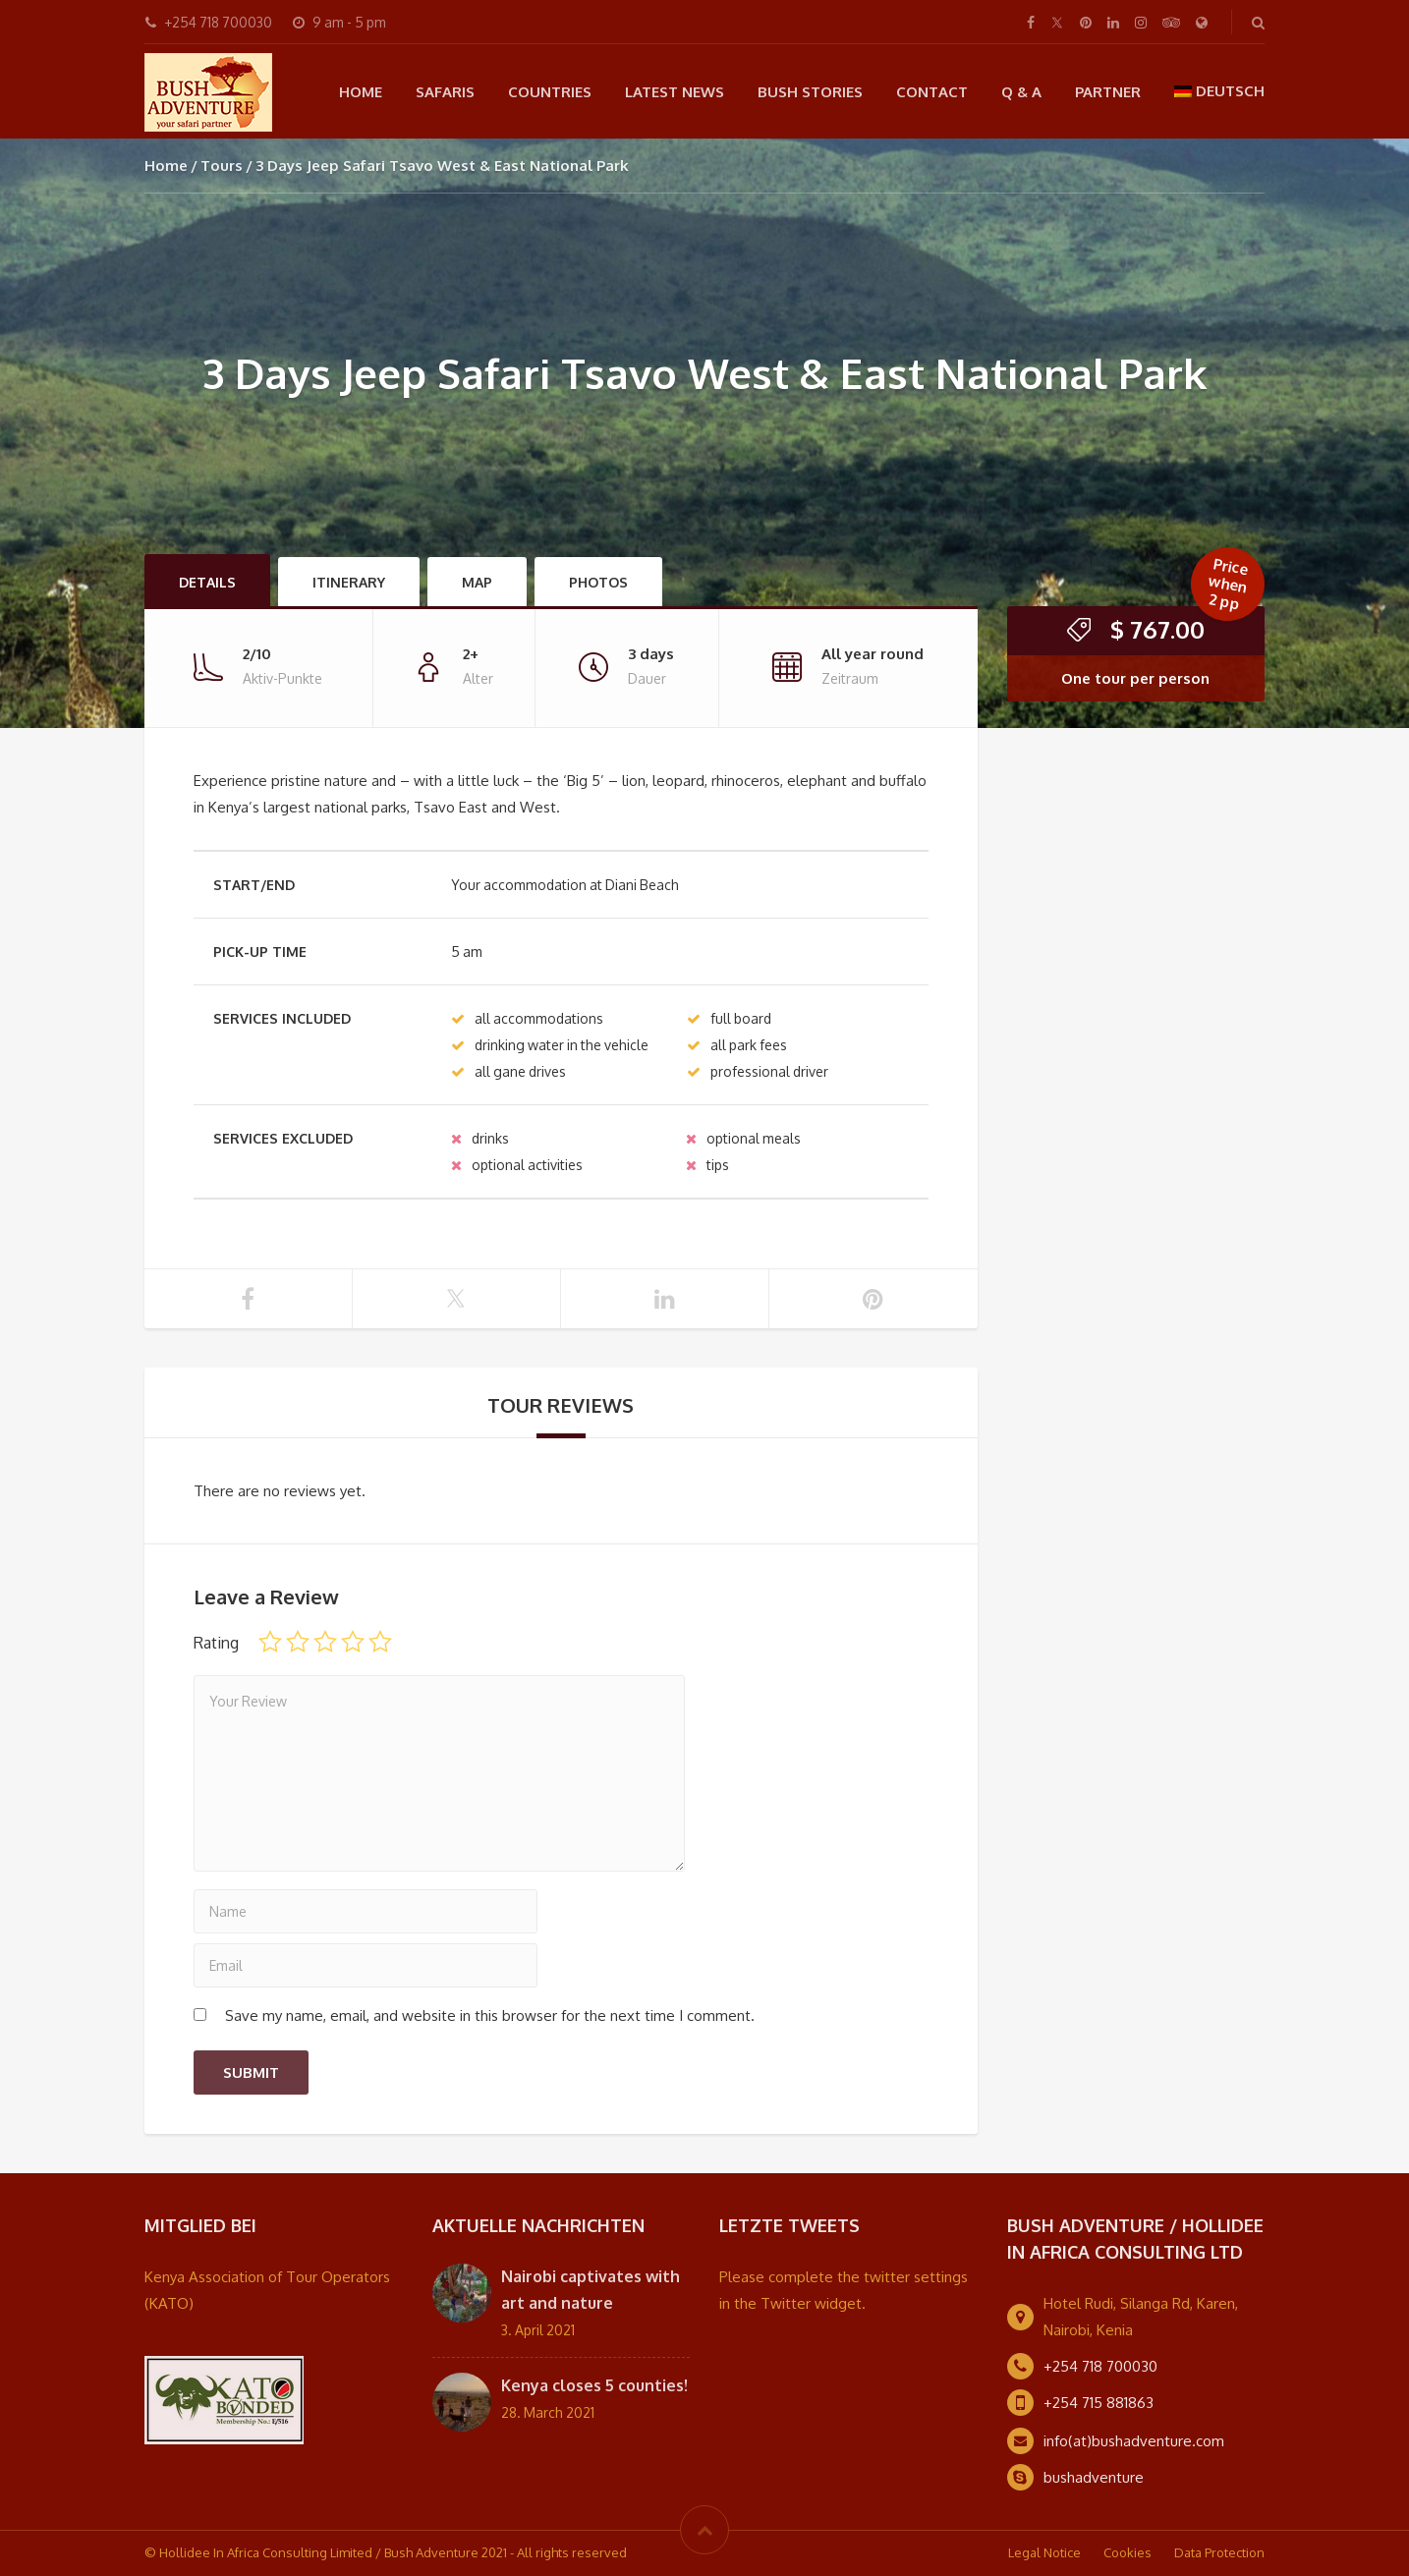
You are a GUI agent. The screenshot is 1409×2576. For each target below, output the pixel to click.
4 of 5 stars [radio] (353, 1641)
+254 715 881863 (1098, 2402)
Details (207, 582)
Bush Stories (810, 92)
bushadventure (1093, 2477)
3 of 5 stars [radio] (325, 1641)
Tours (221, 165)
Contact (932, 92)
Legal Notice (1044, 2552)
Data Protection (1219, 2552)
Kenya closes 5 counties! (594, 2385)
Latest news (674, 92)
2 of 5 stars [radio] (298, 1641)
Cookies (1127, 2552)
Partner (1108, 92)
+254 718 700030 (1100, 2366)
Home (360, 92)
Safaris (445, 92)
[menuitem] (1220, 91)
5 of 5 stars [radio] (380, 1641)
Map (477, 582)
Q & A (1021, 92)
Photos (598, 582)
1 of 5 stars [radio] (270, 1641)
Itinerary (348, 582)
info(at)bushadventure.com (1133, 2441)
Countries (550, 92)
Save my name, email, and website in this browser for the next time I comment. (490, 2015)
